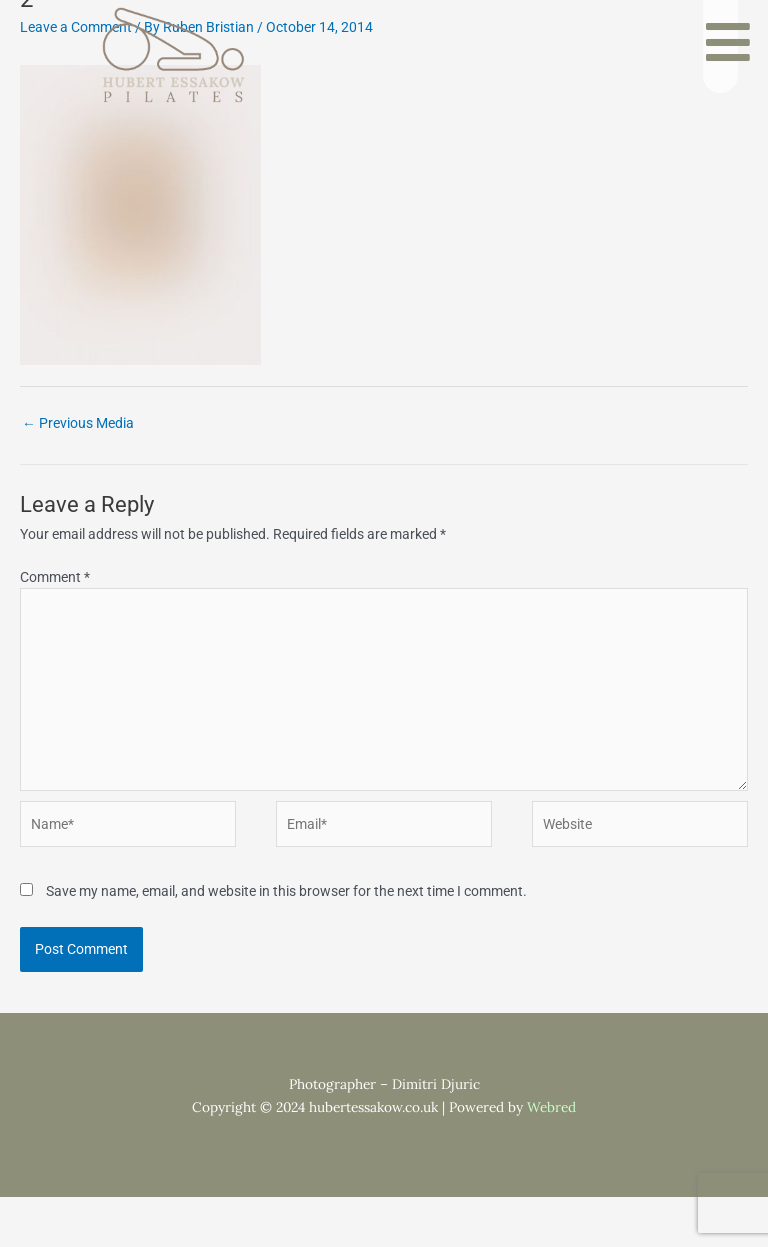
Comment (55, 577)
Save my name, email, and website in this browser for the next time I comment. (286, 891)
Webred (551, 1107)
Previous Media (78, 423)
